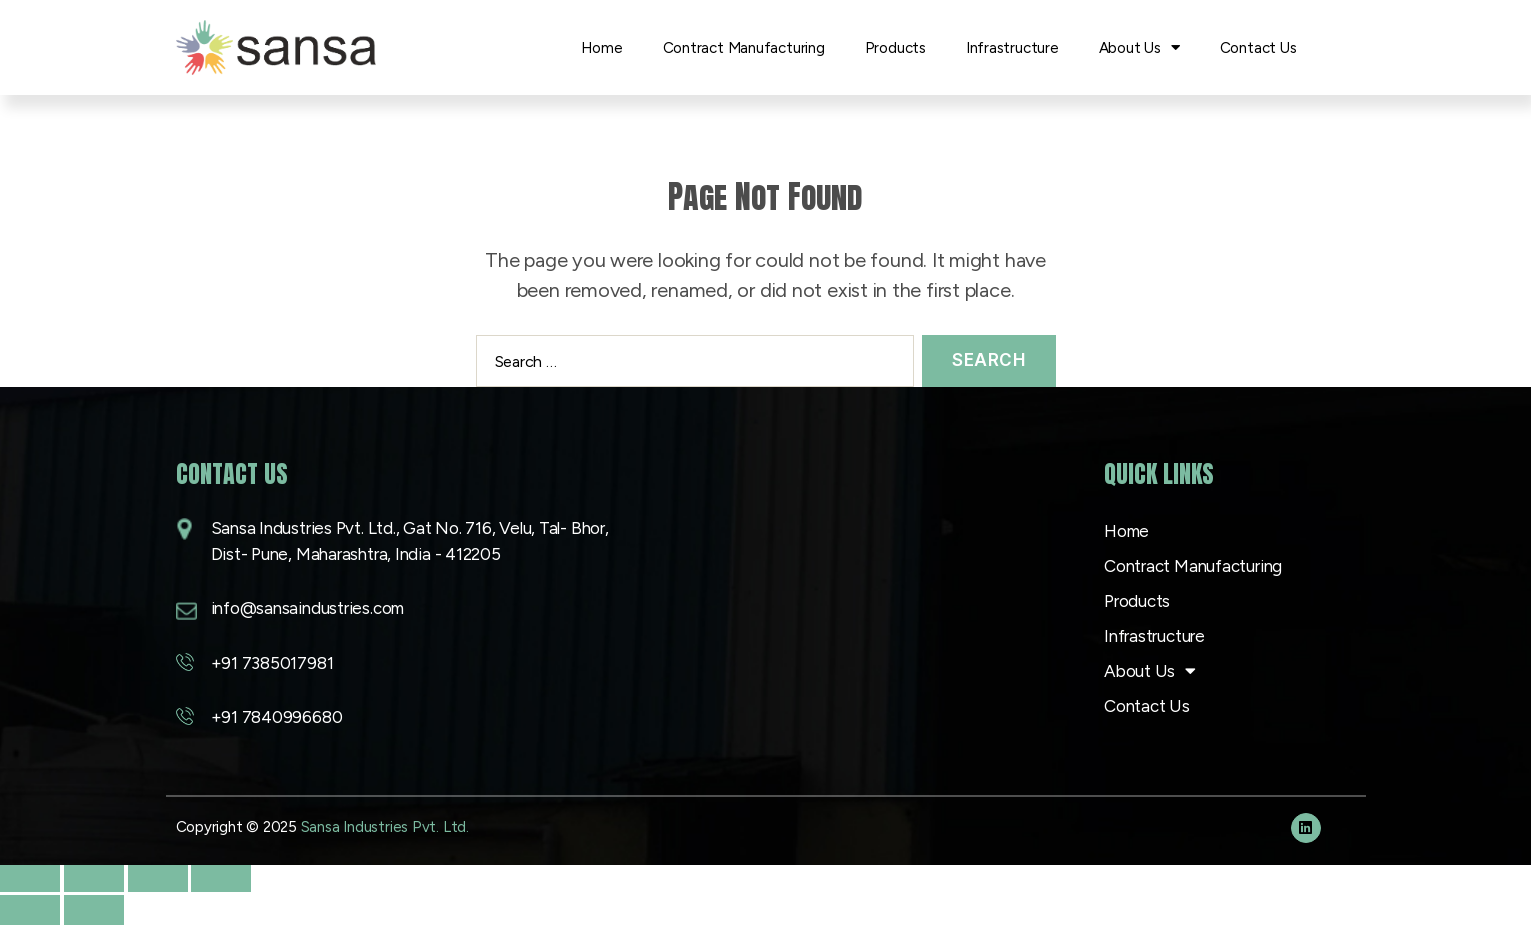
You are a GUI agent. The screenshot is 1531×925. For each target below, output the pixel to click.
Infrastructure (1012, 48)
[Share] (158, 877)
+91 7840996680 (277, 717)
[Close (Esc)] (221, 877)
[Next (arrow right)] (94, 910)
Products (895, 48)
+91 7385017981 (272, 663)
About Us (1139, 48)
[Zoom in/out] (30, 877)
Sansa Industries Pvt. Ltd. (385, 827)
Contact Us (1258, 48)
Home (601, 48)
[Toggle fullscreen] (94, 877)
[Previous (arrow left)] (30, 910)
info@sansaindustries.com (308, 608)
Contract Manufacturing (744, 48)
